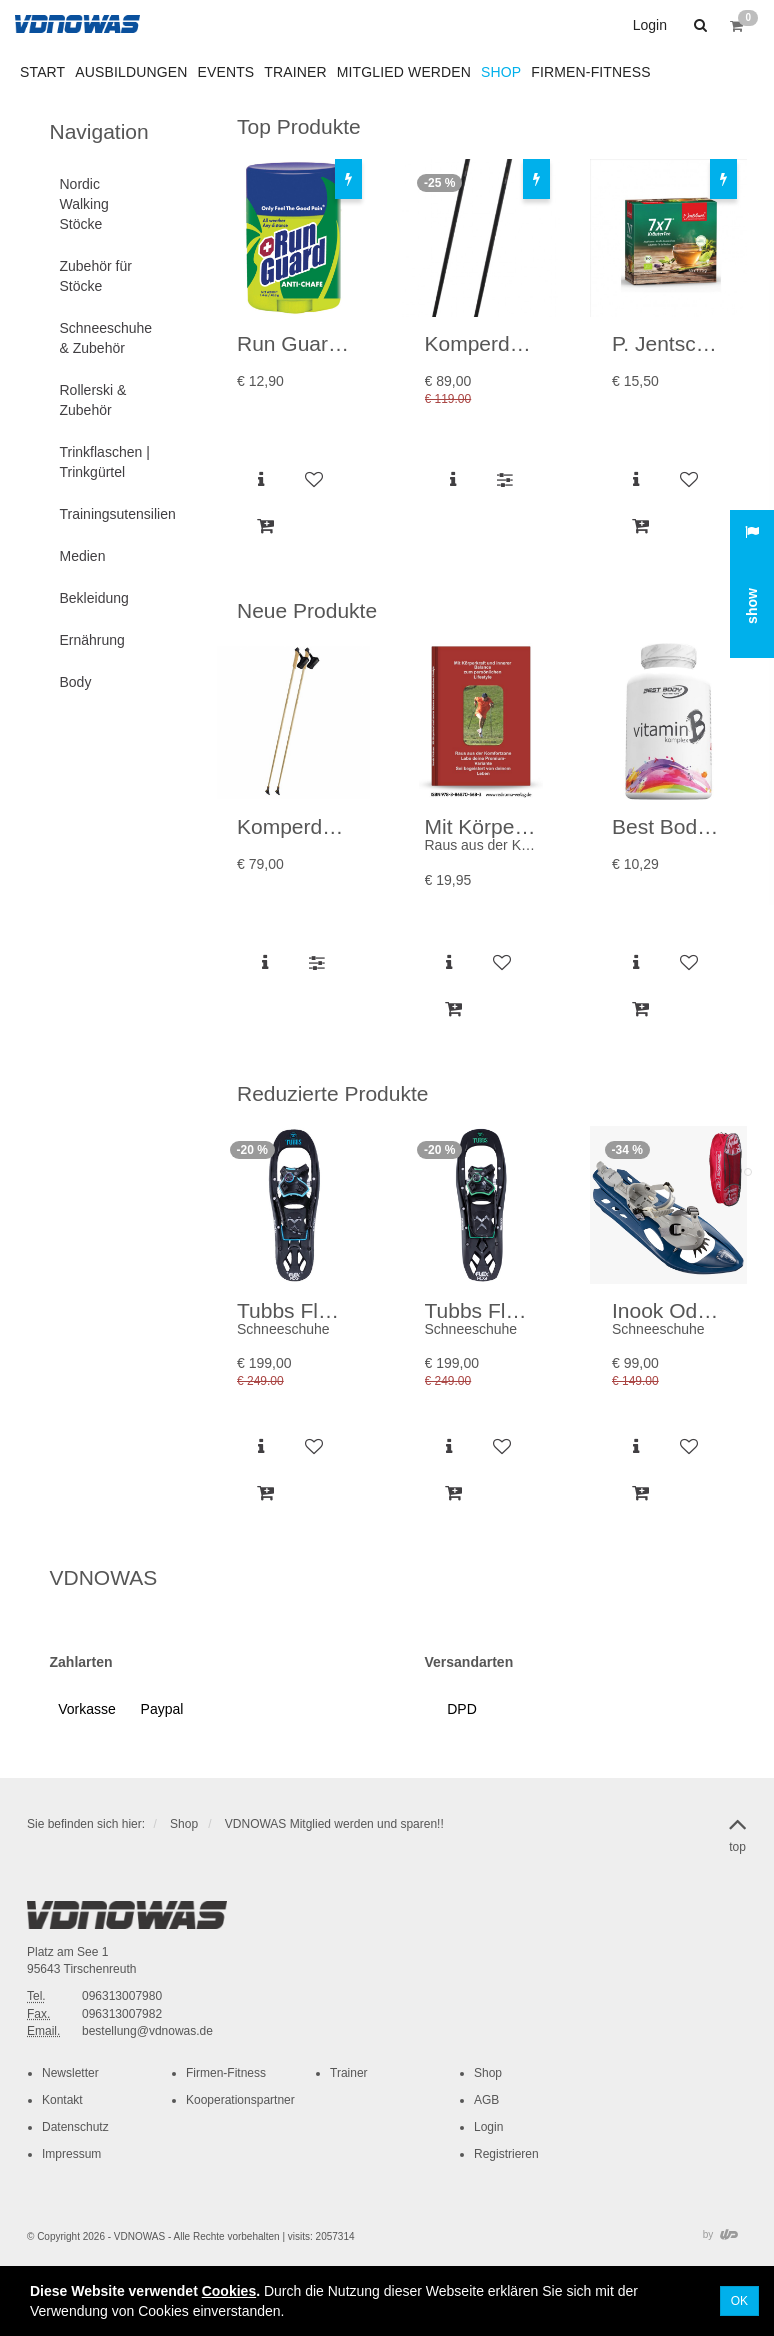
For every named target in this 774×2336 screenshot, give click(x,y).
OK (739, 2301)
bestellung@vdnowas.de (147, 2031)
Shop (184, 1824)
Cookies (229, 2291)
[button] (698, 25)
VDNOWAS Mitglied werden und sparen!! (334, 1824)
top (737, 1831)
